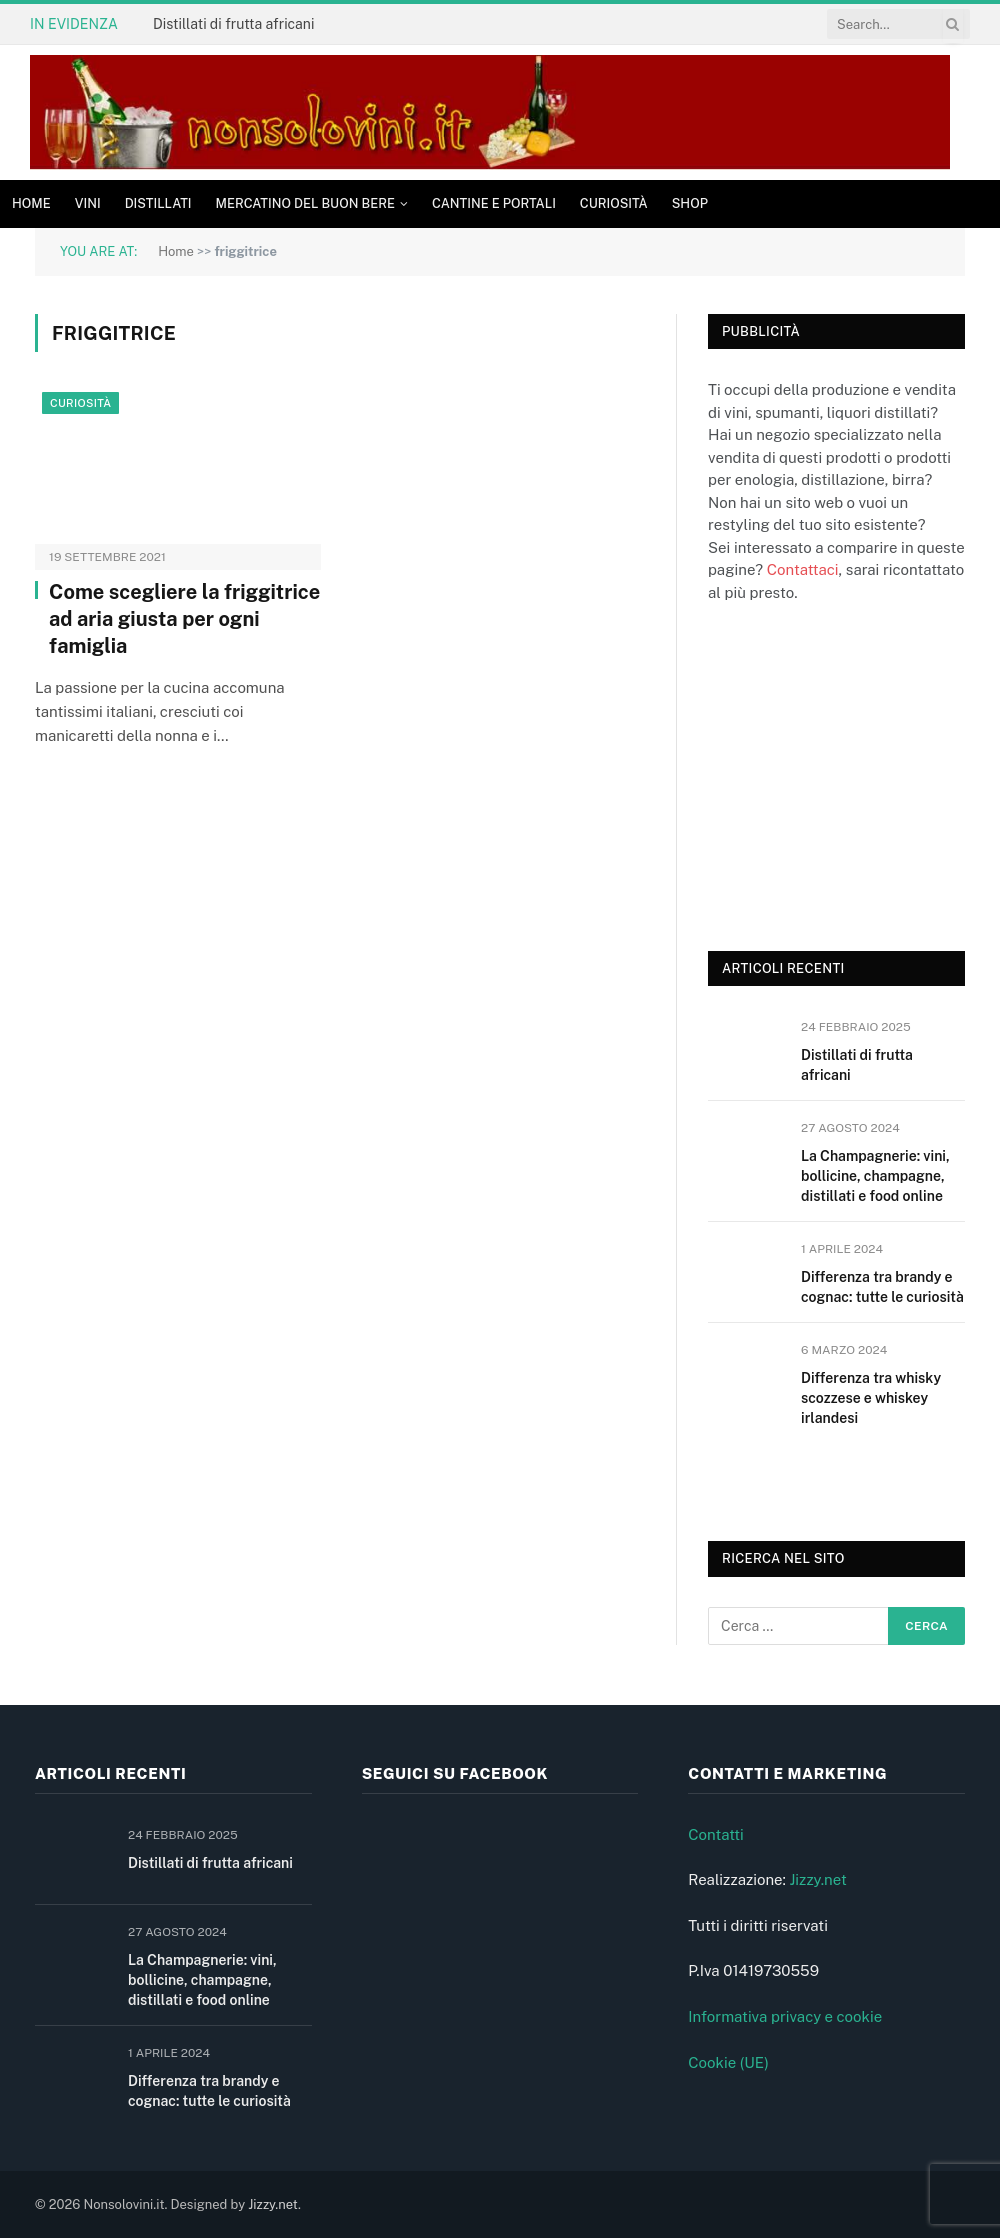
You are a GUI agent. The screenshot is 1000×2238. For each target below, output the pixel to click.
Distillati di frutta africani (233, 24)
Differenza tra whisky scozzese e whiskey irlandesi (871, 1398)
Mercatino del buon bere (305, 203)
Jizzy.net (817, 1879)
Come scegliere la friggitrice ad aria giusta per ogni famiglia (184, 619)
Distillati (158, 203)
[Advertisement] (853, 774)
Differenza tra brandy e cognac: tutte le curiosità (882, 1287)
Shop (690, 203)
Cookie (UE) (728, 2062)
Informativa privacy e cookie (785, 2016)
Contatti (716, 1834)
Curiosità (614, 203)
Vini (88, 203)
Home (31, 203)
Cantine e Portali (494, 203)
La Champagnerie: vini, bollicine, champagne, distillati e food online (875, 1176)
